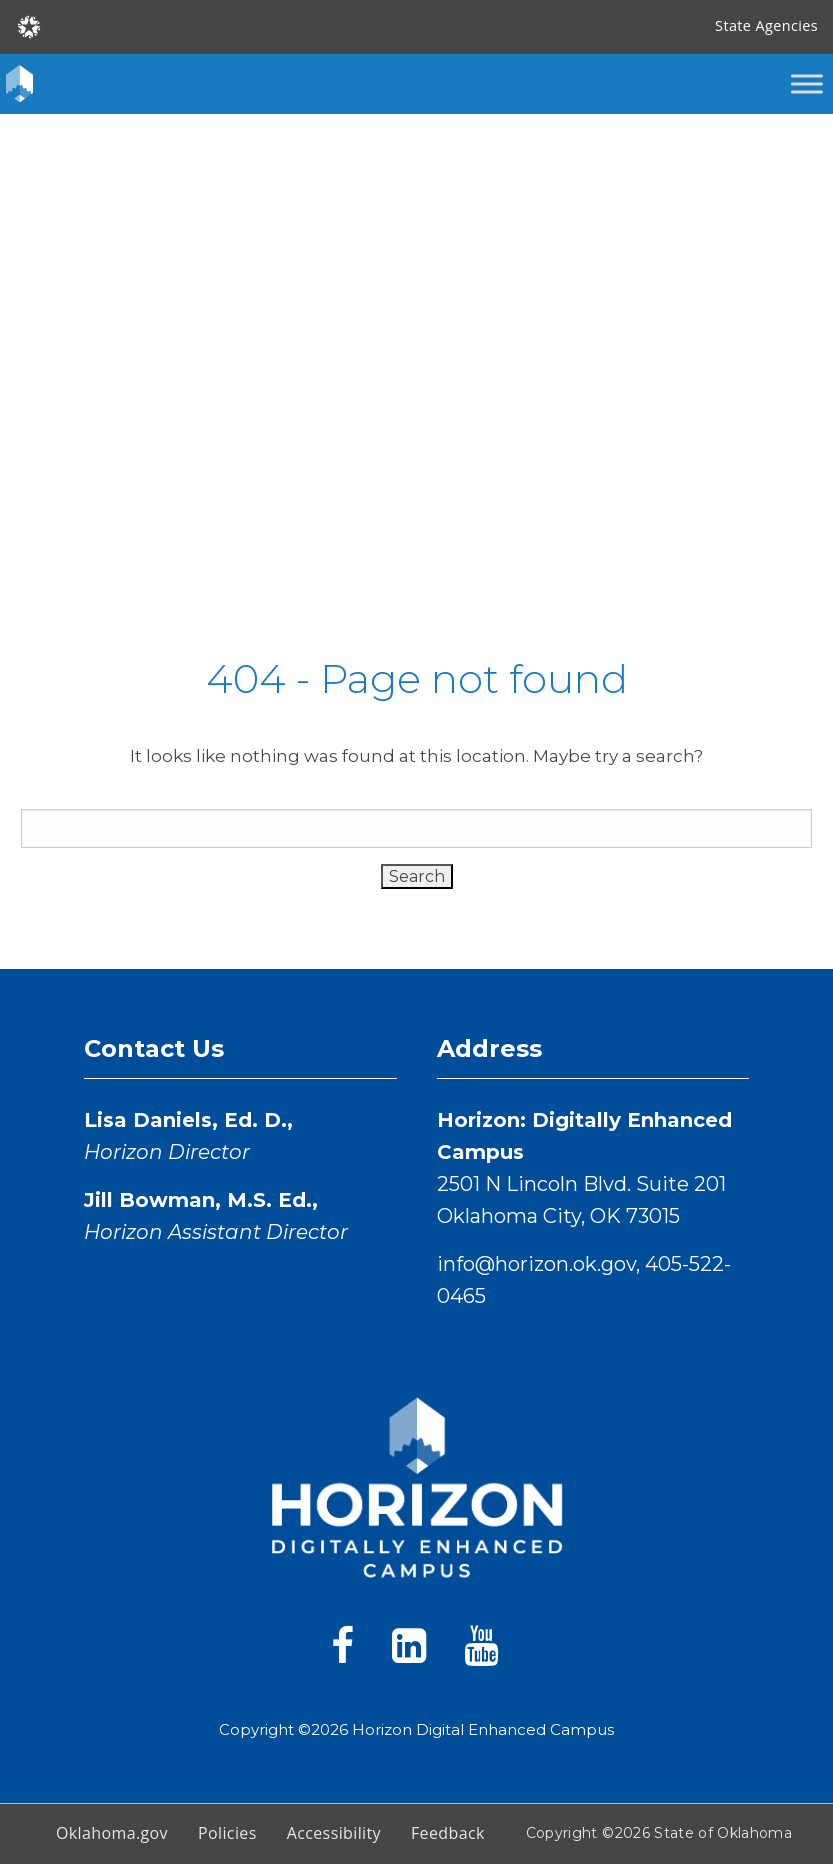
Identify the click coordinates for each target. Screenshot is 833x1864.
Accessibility (334, 1833)
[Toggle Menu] (807, 83)
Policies (227, 1833)
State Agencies (766, 25)
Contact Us (154, 1048)
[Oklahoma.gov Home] (29, 25)
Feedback (448, 1833)
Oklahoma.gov (112, 1833)
